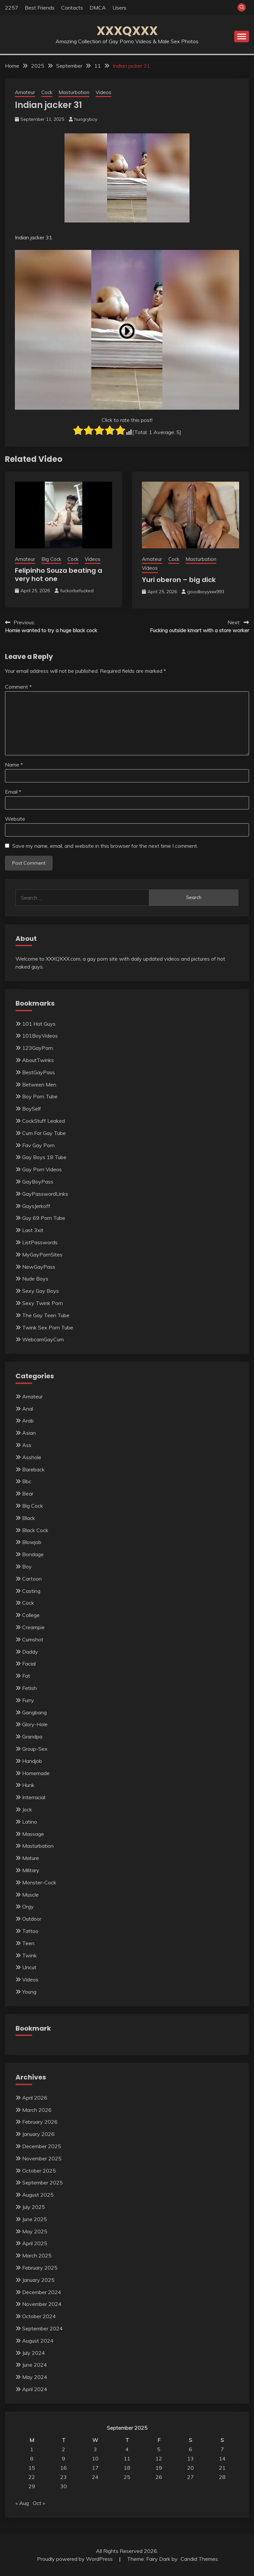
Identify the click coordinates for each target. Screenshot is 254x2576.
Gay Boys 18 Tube (44, 1157)
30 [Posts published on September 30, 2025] (63, 2486)
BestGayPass (38, 1072)
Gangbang (34, 1712)
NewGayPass (38, 1266)
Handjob (32, 1761)
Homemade (36, 1773)
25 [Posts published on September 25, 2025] (127, 2477)
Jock (27, 1809)
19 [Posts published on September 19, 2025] (158, 2467)
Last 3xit (32, 1230)
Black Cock (35, 1530)
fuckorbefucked (77, 591)
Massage (33, 1834)
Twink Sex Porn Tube (47, 1327)
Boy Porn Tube (40, 1096)
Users (119, 7)
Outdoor (31, 1918)
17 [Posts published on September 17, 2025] (95, 2467)
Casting (31, 1591)
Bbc (26, 1481)
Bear (27, 1493)
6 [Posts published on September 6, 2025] (190, 2449)
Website (15, 818)
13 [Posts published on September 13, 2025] (190, 2458)
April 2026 (34, 2097)
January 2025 (38, 2280)
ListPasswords (40, 1242)
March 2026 (37, 2110)
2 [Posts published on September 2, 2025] (63, 2449)
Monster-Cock (39, 1882)
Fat (26, 1675)
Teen (28, 1943)
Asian (29, 1432)
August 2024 (38, 2340)
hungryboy (85, 119)
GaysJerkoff (36, 1206)
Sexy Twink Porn (42, 1303)
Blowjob (31, 1542)
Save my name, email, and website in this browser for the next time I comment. (105, 845)
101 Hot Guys (39, 1023)
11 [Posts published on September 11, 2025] (127, 2458)
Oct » (39, 2503)
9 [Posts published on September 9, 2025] (63, 2458)
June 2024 (34, 2364)
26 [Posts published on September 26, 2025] (158, 2477)
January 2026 (38, 2134)
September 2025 (42, 2182)
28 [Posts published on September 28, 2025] (222, 2477)
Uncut (29, 1967)
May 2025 (34, 2231)
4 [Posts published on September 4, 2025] (127, 2449)
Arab (28, 1420)
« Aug (22, 2503)
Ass (26, 1445)
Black (28, 1518)
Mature (30, 1858)
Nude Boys (35, 1278)
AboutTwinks (38, 1060)
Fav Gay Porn (38, 1145)
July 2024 (33, 2353)
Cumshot (32, 1639)
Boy (27, 1566)
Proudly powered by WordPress (75, 2559)
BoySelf (31, 1108)
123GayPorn (37, 1048)
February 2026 (40, 2121)
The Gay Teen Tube (45, 1315)
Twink (29, 1955)
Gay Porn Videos (42, 1169)
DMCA (98, 7)
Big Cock (51, 559)
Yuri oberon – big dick (179, 579)
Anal (27, 1408)
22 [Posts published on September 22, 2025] (31, 2477)
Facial (29, 1663)
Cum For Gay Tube (44, 1133)
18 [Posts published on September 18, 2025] (127, 2467)
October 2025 (39, 2170)
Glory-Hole (35, 1724)
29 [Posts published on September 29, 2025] (31, 2486)
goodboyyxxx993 (205, 592)
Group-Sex (35, 1748)
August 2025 (38, 2194)
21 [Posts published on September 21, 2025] (222, 2467)
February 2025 (40, 2267)
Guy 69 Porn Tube (43, 1218)
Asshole (31, 1457)
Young (29, 1991)
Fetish (29, 1688)
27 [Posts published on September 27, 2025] (190, 2477)
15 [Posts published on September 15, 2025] (31, 2467)
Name (14, 764)
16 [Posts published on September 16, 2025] (63, 2467)
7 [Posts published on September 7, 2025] (222, 2449)
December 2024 (41, 2292)
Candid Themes (199, 2559)
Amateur (25, 92)
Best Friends (40, 7)
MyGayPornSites (42, 1254)
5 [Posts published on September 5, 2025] (158, 2449)
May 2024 (34, 2377)
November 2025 (42, 2158)
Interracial (33, 1797)
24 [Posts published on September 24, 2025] (95, 2477)
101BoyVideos (40, 1035)
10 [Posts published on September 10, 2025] (95, 2458)
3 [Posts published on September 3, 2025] (95, 2449)
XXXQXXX (127, 30)
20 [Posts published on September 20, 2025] (190, 2467)
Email (13, 791)
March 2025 (37, 2255)
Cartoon (32, 1578)
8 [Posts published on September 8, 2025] (31, 2458)
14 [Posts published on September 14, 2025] (222, 2458)
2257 (11, 7)
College (31, 1615)
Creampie (33, 1627)
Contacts (72, 7)
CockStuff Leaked (43, 1120)
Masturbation (74, 92)
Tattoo (30, 1931)
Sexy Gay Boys (40, 1291)
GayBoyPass (37, 1181)
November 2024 (42, 2304)
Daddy (30, 1651)
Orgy (28, 1906)
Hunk (28, 1785)
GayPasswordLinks (45, 1193)
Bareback (33, 1469)
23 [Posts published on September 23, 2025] (63, 2477)
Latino (29, 1821)
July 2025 (33, 2207)
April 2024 (34, 2389)
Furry (28, 1700)
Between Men (39, 1084)
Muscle (30, 1894)
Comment (18, 686)
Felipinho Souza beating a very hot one (58, 574)
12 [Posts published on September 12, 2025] (158, 2458)
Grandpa (32, 1736)
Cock (46, 92)
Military (30, 1870)
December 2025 (41, 2146)
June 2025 (34, 2219)
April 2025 (34, 2243)
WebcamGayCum (43, 1339)
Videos (103, 92)
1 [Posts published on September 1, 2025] (31, 2449)
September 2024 (42, 2328)
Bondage (33, 1554)
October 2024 (39, 2316)
